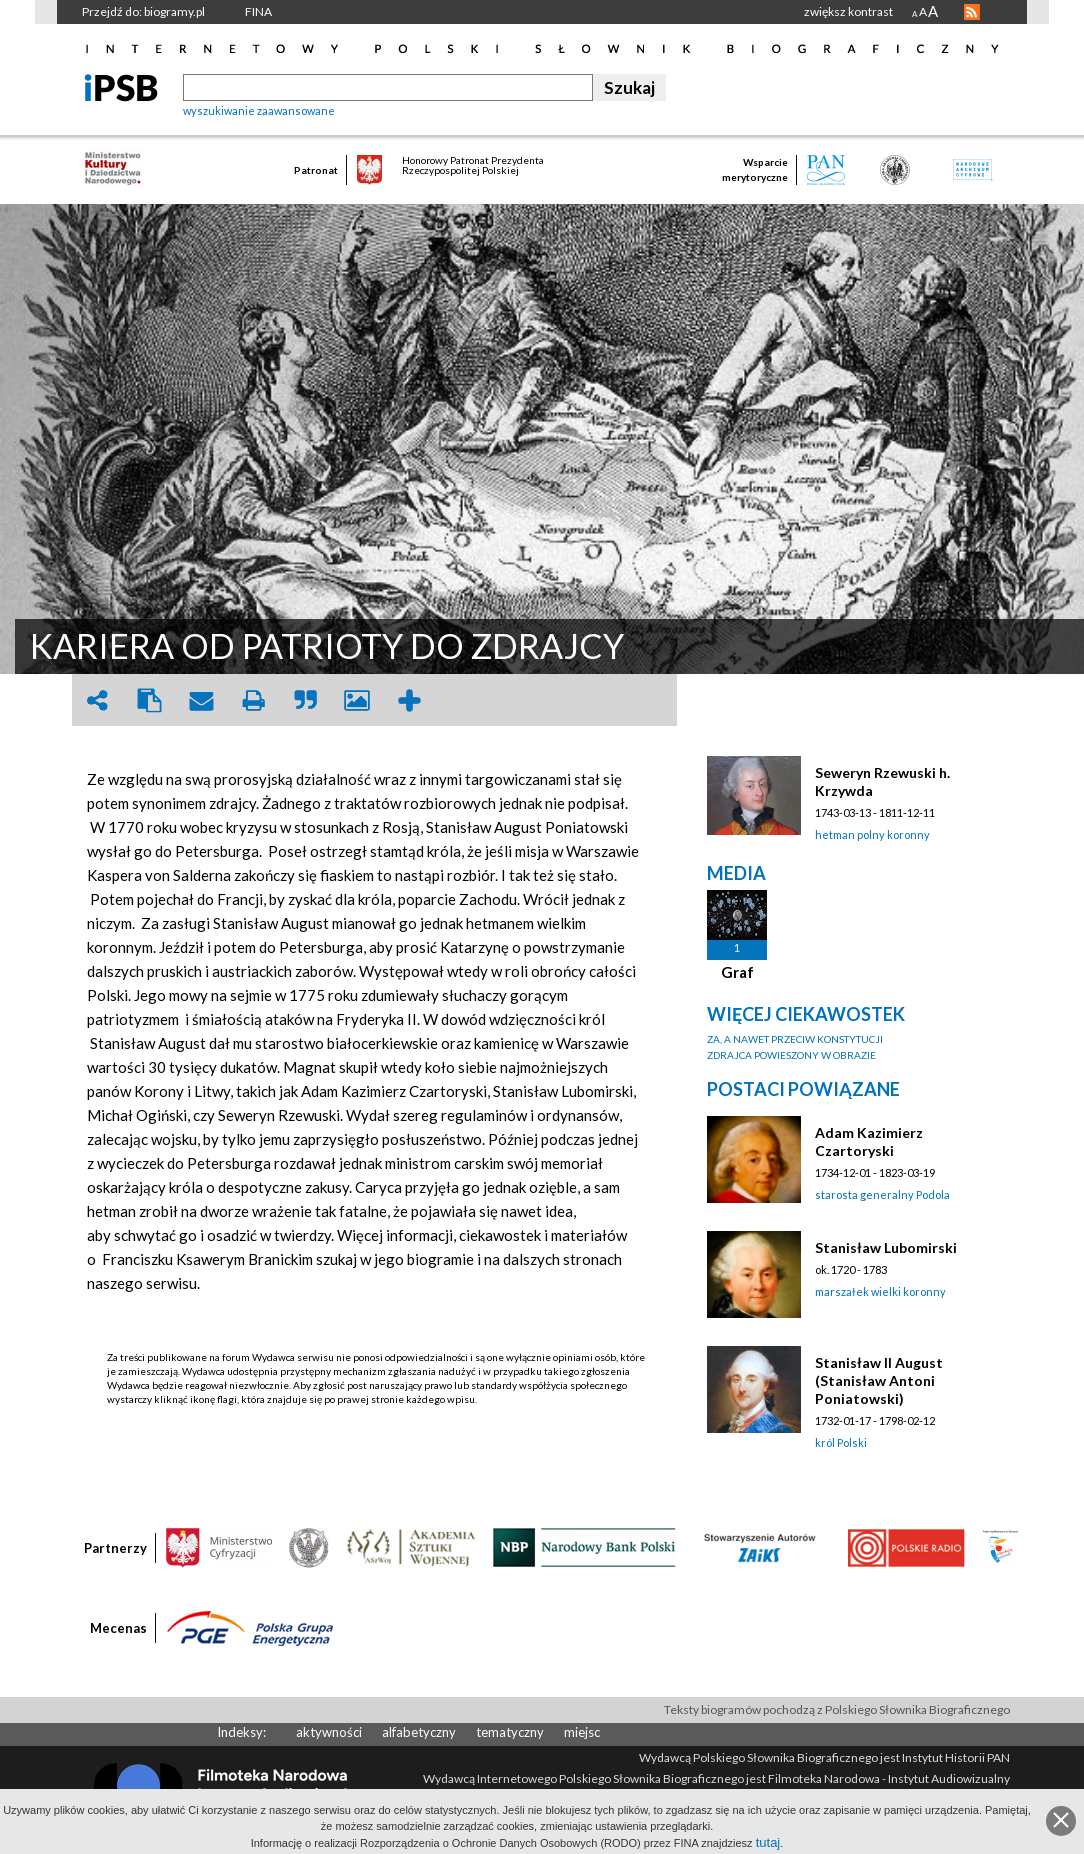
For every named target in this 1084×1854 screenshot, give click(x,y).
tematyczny (510, 1732)
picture (357, 700)
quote (305, 700)
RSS (972, 12)
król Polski (841, 1442)
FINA (258, 11)
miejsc (582, 1732)
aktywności (329, 1732)
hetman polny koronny (872, 834)
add (409, 700)
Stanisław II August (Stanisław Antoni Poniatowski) (879, 1380)
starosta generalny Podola (882, 1194)
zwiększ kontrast (848, 11)
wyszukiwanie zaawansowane (259, 110)
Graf (737, 972)
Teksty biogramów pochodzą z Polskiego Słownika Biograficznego (837, 1709)
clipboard (149, 700)
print (253, 700)
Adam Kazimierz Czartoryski (869, 1141)
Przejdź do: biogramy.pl (143, 11)
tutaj (768, 1842)
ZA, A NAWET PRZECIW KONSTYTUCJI (795, 1039)
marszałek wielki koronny (880, 1291)
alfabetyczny (419, 1732)
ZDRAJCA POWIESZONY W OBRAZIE (791, 1055)
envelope (201, 700)
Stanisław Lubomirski (886, 1247)
